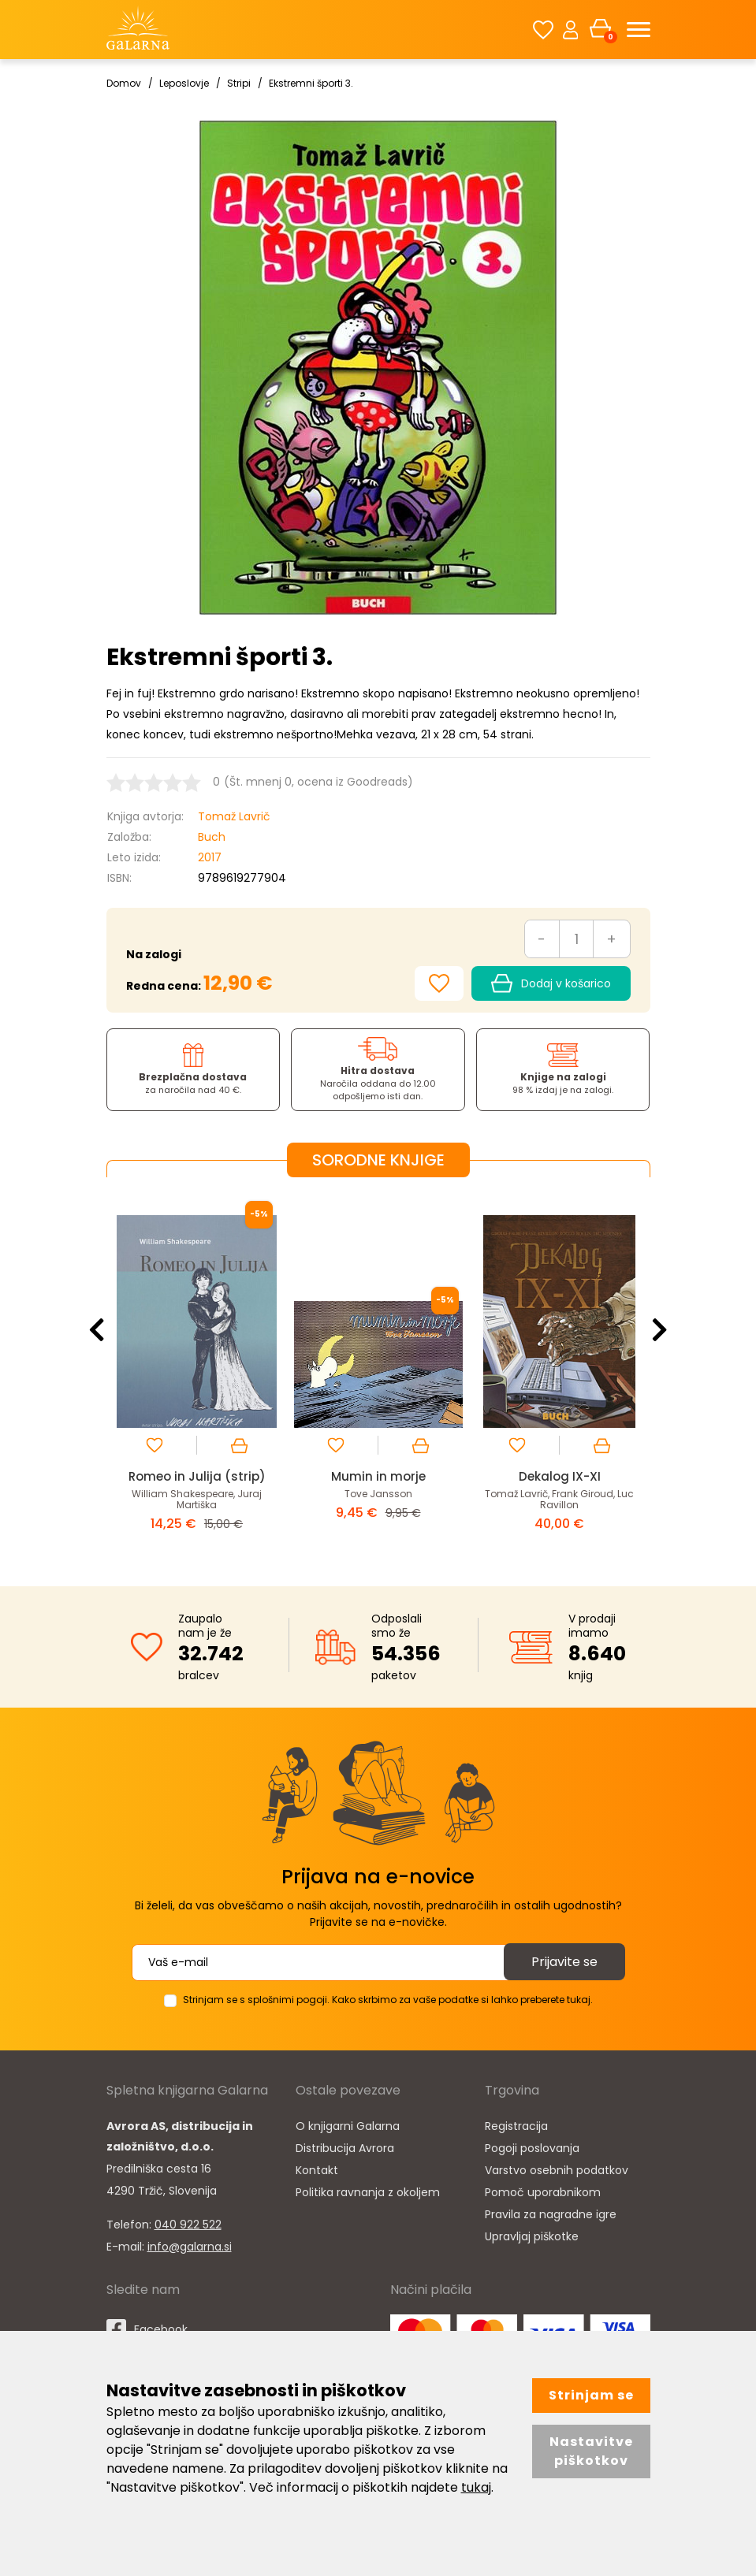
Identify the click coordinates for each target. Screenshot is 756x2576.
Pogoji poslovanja (532, 2148)
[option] (197, 1369)
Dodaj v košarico (550, 983)
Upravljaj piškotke (532, 2236)
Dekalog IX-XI (560, 1476)
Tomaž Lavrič (234, 816)
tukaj (476, 2487)
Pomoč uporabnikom (543, 2192)
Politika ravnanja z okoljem (368, 2192)
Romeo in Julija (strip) (197, 1476)
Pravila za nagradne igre (550, 2214)
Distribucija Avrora (345, 2148)
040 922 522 (188, 2224)
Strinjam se (591, 2395)
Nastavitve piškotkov (591, 2451)
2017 (210, 857)
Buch (211, 837)
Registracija (516, 2126)
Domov (123, 83)
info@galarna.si (189, 2246)
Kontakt (317, 2170)
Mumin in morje (378, 1476)
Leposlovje (184, 83)
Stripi (239, 83)
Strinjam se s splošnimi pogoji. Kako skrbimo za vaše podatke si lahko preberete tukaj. (388, 1999)
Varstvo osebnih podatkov (556, 2170)
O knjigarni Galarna (348, 2126)
